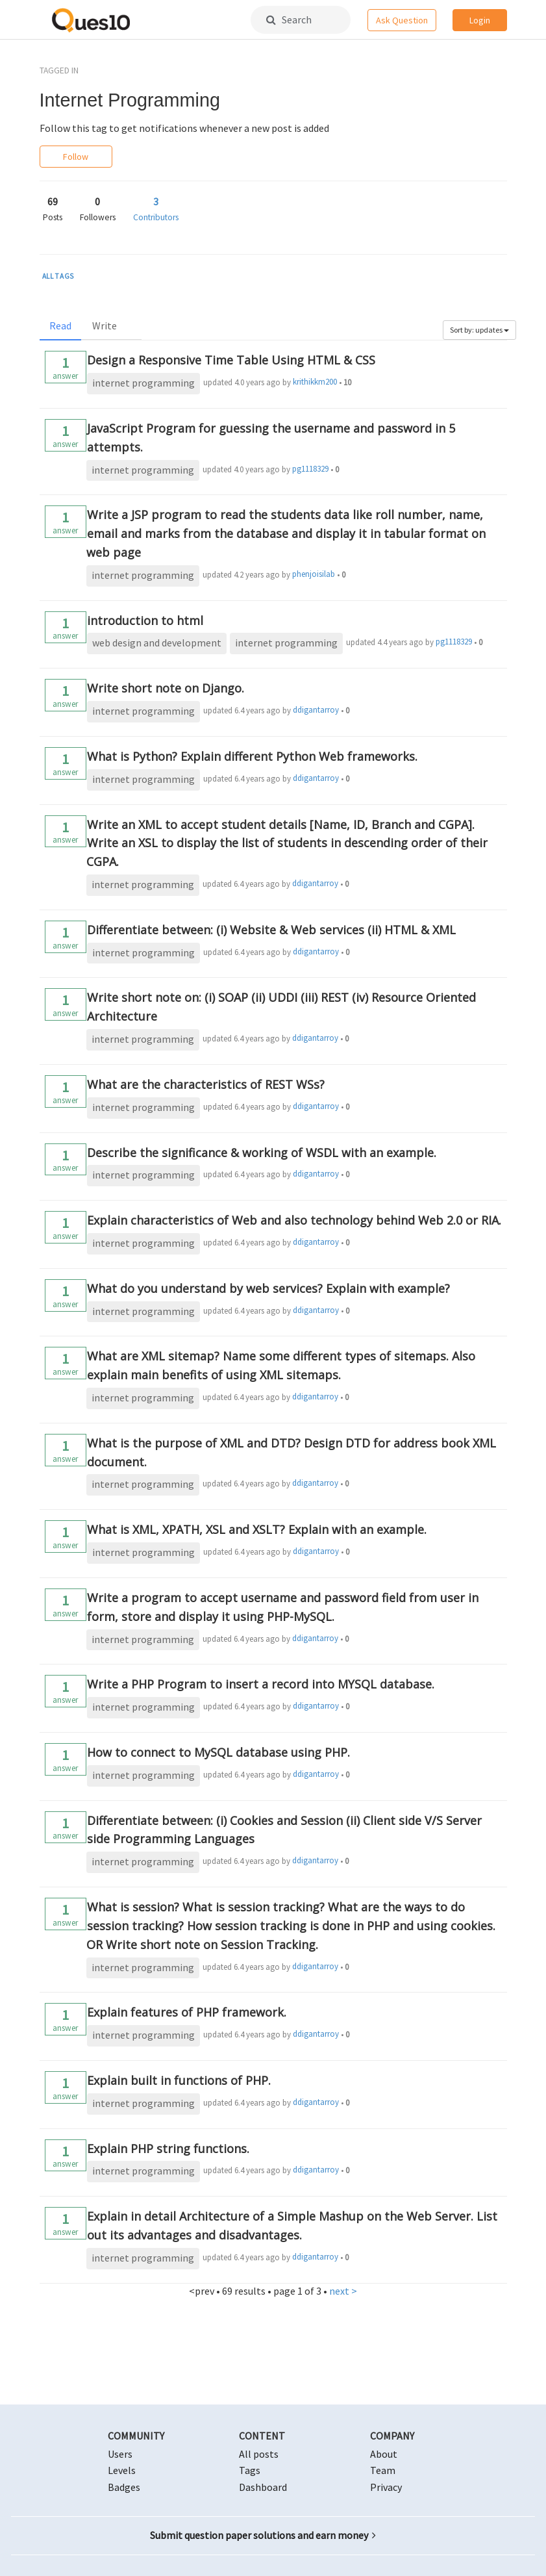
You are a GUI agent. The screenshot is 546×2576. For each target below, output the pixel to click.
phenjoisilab (313, 574)
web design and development (156, 642)
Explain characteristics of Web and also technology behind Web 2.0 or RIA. (294, 1220)
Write (104, 325)
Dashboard (263, 2486)
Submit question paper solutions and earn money (263, 2535)
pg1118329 (310, 468)
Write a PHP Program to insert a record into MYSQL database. (260, 1684)
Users (120, 2453)
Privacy (386, 2486)
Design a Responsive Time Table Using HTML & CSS (231, 360)
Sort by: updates (479, 330)
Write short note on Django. (165, 688)
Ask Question (402, 20)
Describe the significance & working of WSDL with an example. (261, 1152)
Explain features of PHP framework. (186, 2012)
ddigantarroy (316, 709)
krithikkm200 (315, 381)
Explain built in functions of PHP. (179, 2080)
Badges (124, 2486)
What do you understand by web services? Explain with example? (268, 1288)
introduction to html (145, 620)
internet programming (143, 382)
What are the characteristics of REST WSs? (206, 1084)
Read (60, 325)
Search (289, 19)
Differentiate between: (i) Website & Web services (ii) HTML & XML (271, 929)
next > (343, 2290)
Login (479, 20)
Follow (75, 156)
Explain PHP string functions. (168, 2148)
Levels (122, 2470)
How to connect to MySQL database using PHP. (218, 1752)
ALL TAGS (58, 276)
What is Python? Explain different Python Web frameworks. (252, 756)
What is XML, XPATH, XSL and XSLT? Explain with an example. (257, 1529)
